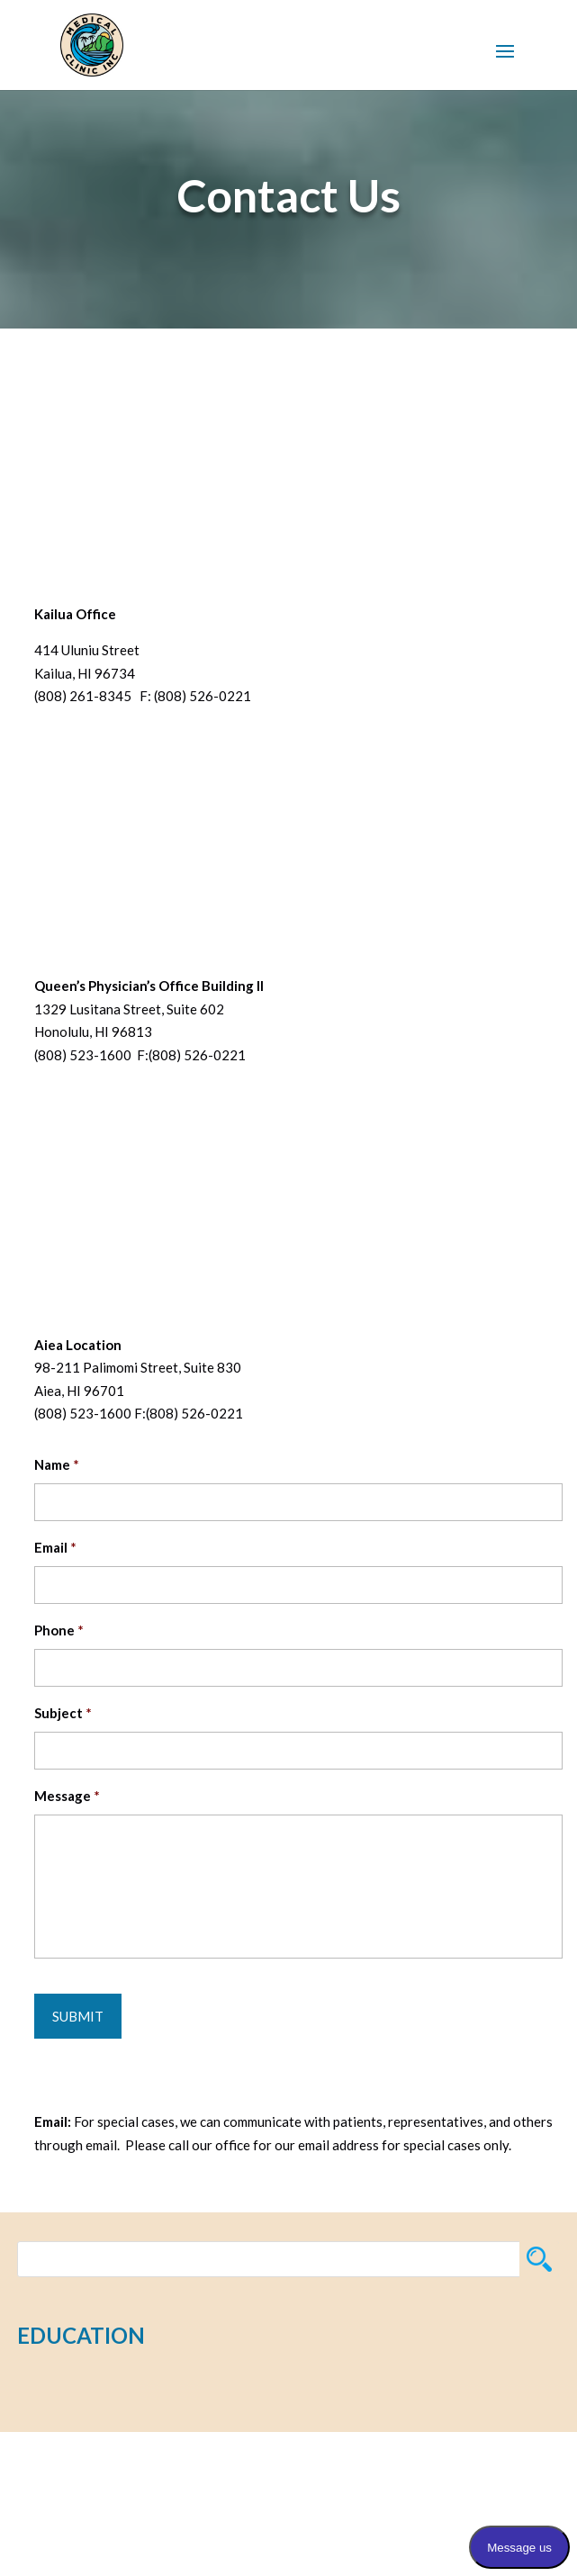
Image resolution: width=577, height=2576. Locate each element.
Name (56, 1464)
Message (67, 1796)
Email (55, 1547)
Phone (59, 1630)
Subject (63, 1713)
